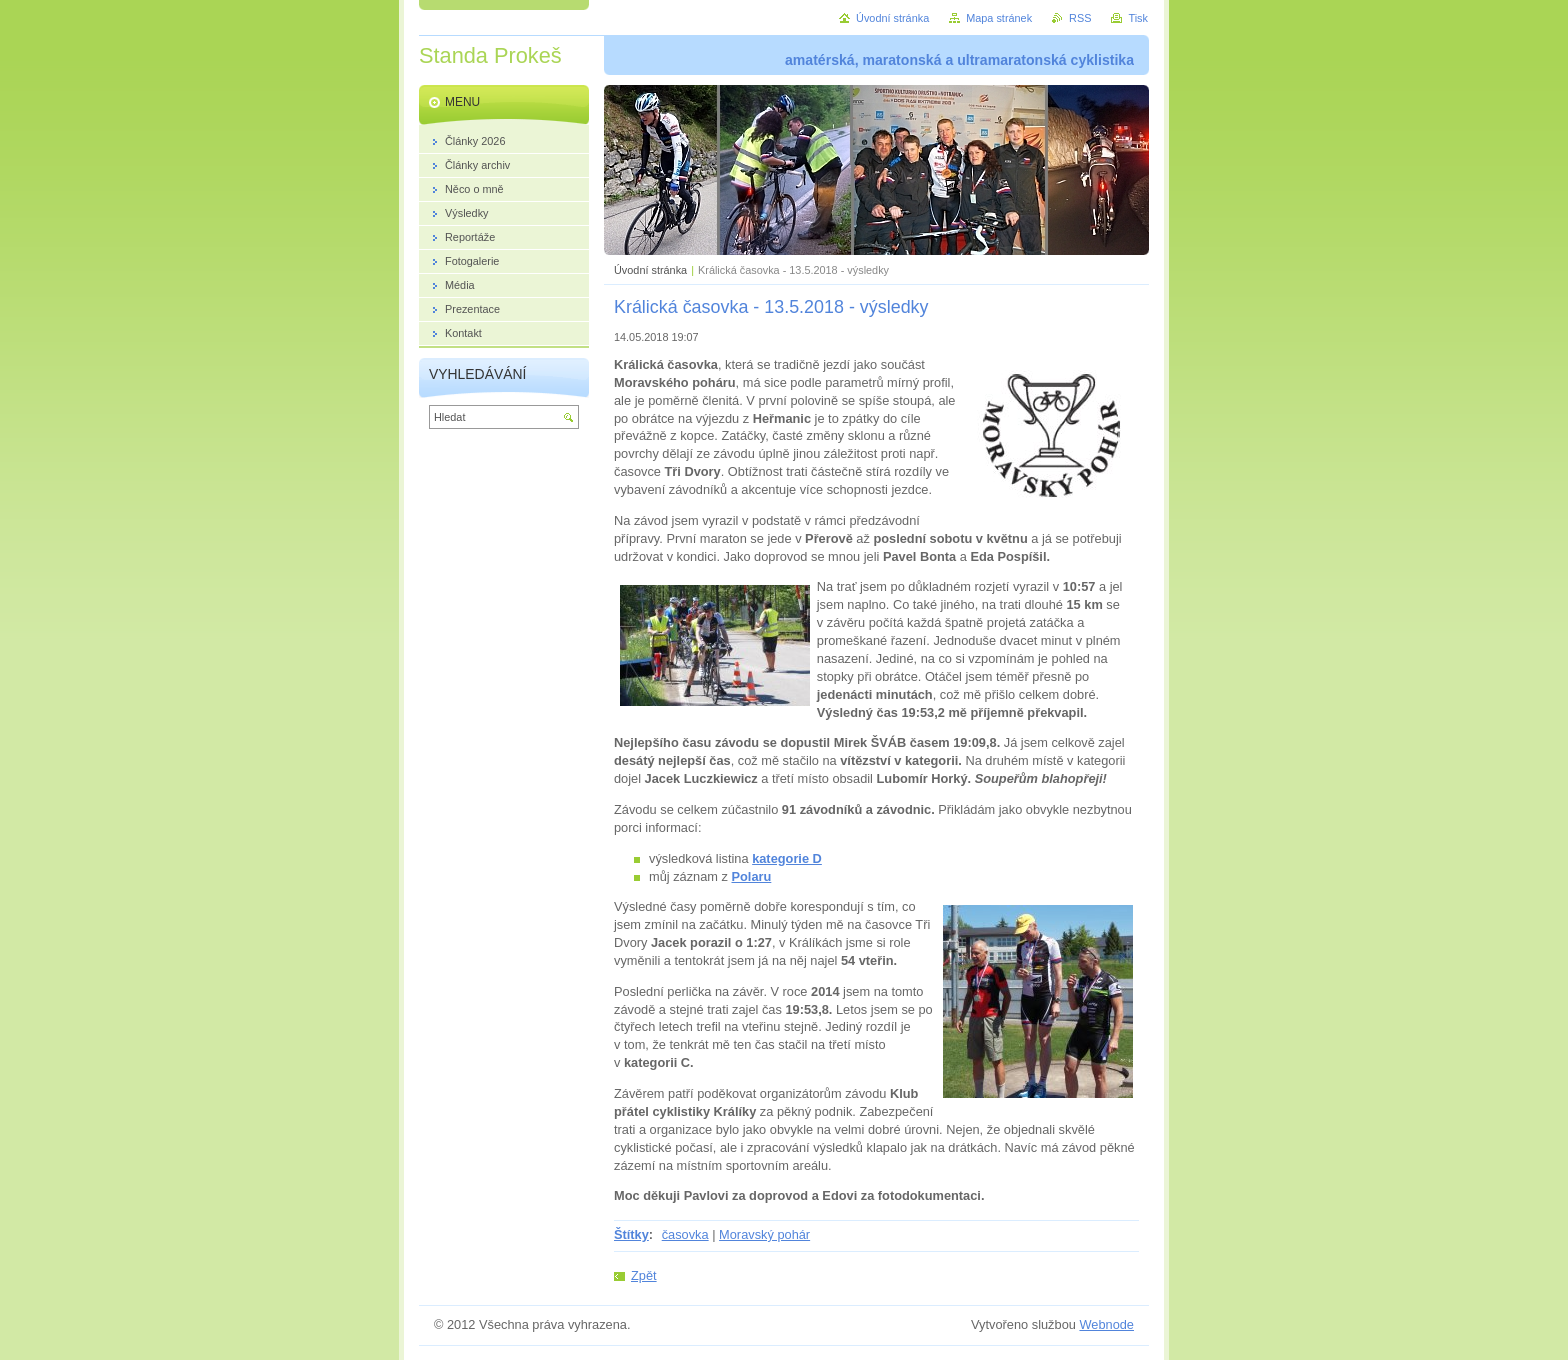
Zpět (644, 1275)
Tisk (1138, 18)
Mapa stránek (999, 18)
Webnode (1106, 1324)
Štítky (631, 1234)
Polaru (752, 876)
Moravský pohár (764, 1234)
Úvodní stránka (650, 270)
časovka (685, 1234)
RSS (1080, 18)
